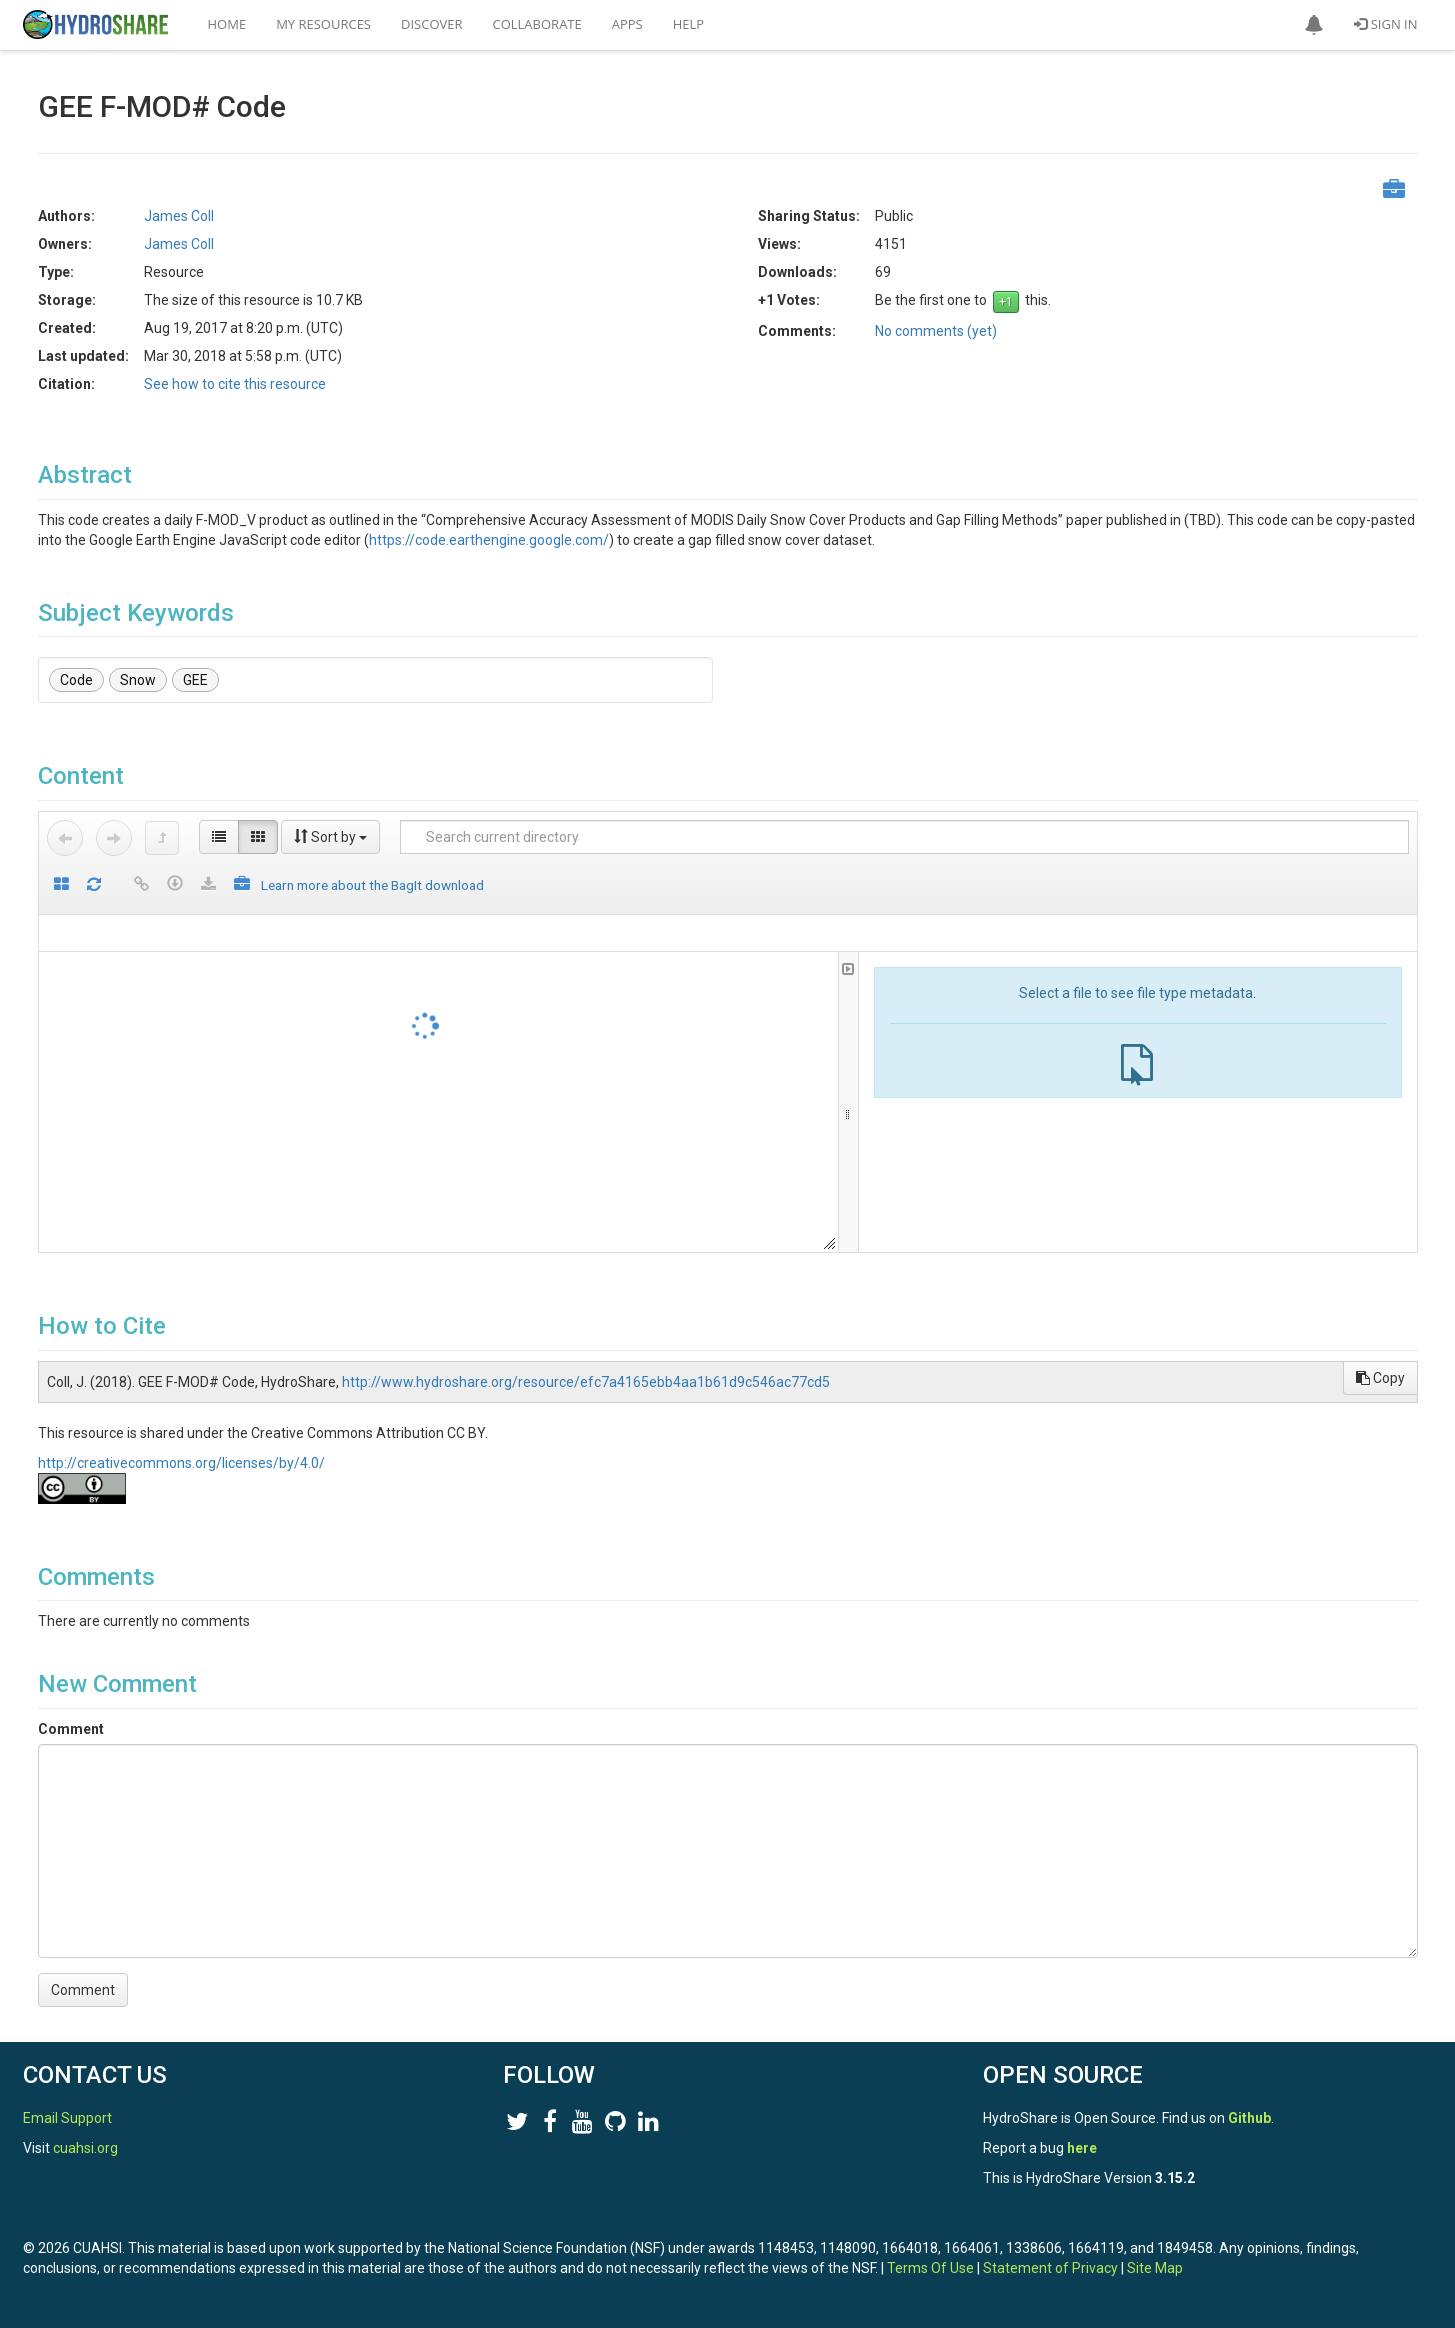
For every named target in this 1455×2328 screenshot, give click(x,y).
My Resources (323, 24)
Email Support (67, 2118)
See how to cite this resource (235, 384)
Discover (432, 24)
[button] (1314, 25)
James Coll (179, 216)
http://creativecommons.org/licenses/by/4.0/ (181, 1463)
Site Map (1155, 2268)
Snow (138, 680)
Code (76, 680)
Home (227, 24)
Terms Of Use (930, 2268)
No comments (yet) (936, 331)
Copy (1380, 1378)
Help (688, 24)
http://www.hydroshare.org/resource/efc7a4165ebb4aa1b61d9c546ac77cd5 (586, 1382)
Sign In (1385, 24)
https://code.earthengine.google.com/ (489, 540)
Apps (627, 24)
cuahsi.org (85, 2148)
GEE (195, 680)
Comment (71, 1729)
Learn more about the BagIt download (372, 885)
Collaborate (537, 24)
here (1082, 2148)
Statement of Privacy (1050, 2268)
